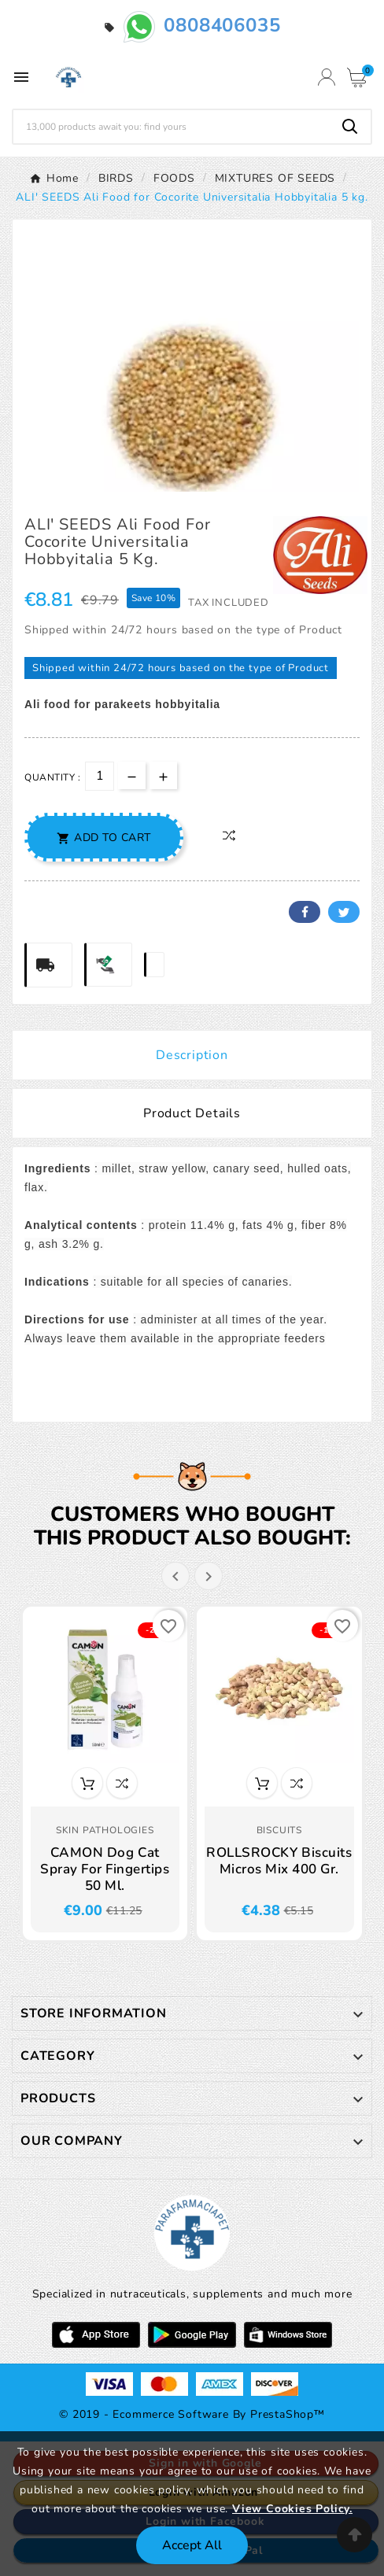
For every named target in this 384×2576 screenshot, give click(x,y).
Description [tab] (192, 1055)
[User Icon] (326, 77)
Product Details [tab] (192, 1113)
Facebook (304, 912)
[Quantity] (99, 776)
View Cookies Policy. (292, 2508)
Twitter (344, 912)
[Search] (171, 126)
